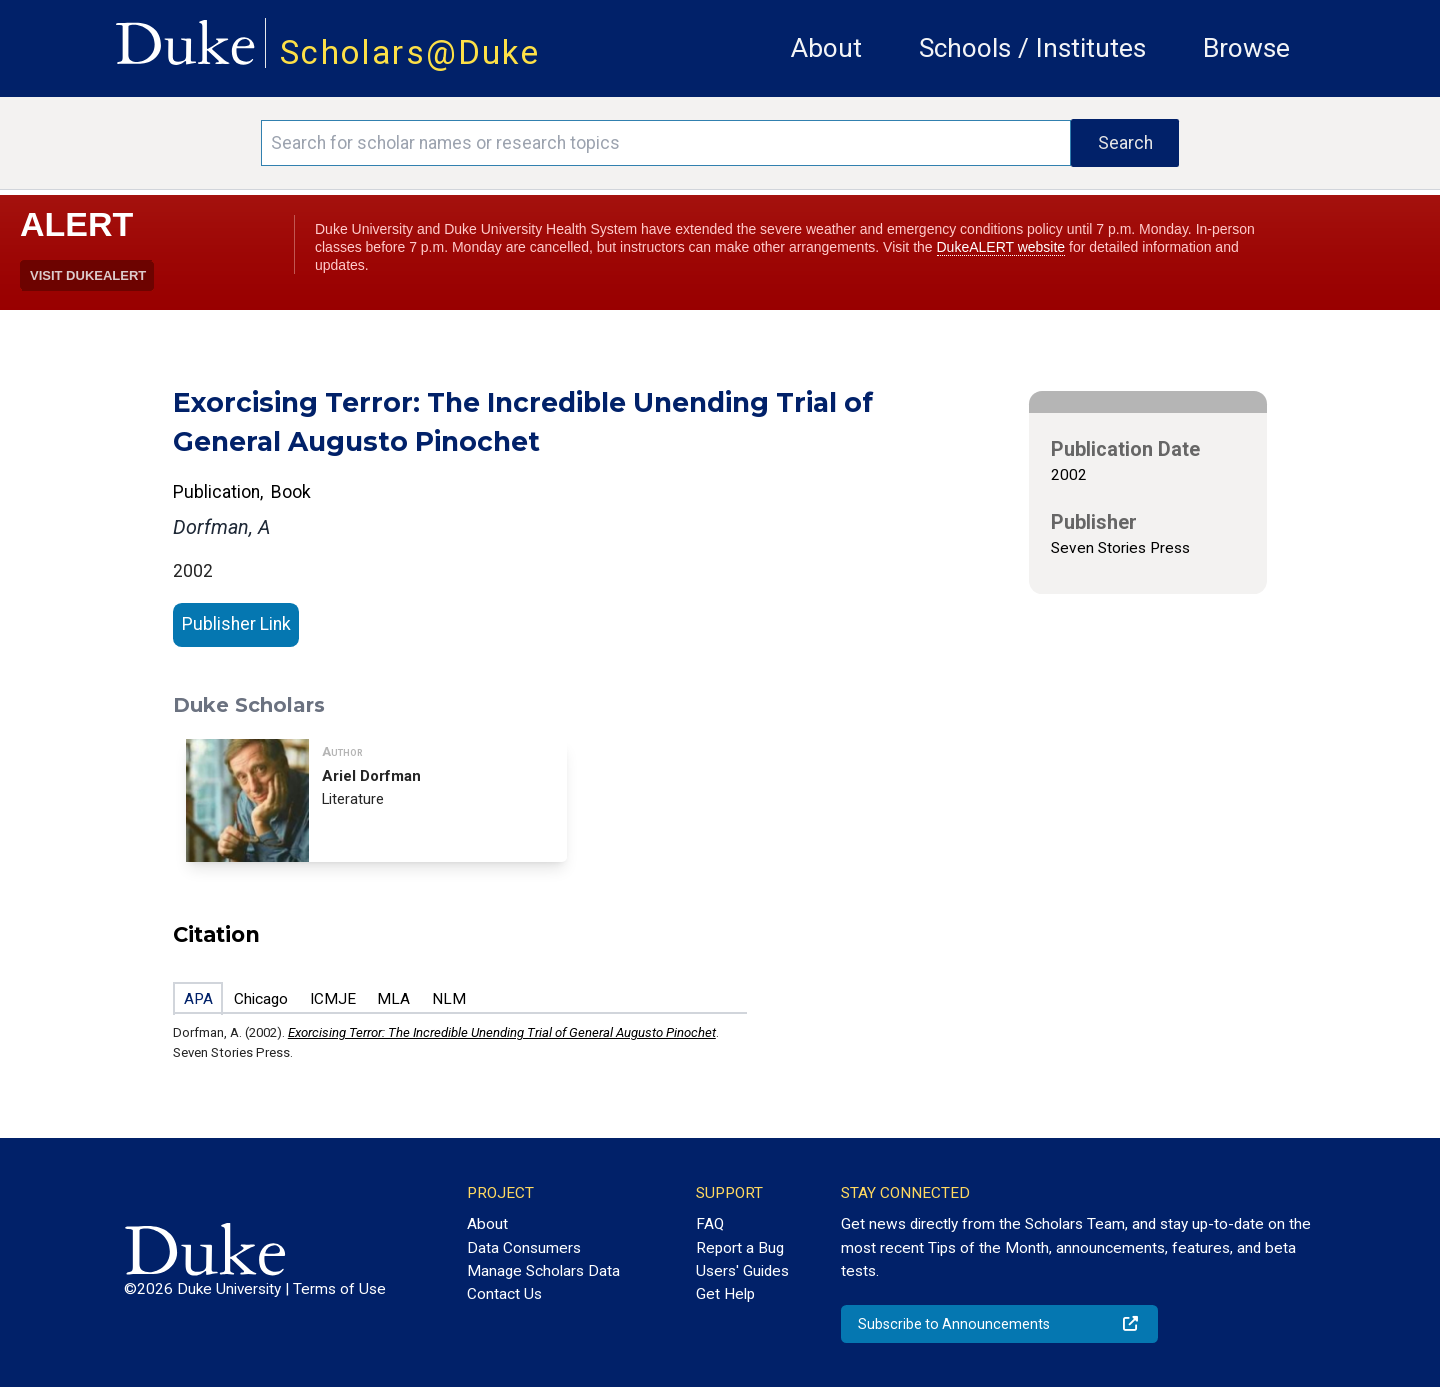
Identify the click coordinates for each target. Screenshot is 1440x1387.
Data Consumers (524, 1248)
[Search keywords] (666, 143)
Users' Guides (742, 1271)
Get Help (725, 1294)
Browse (1246, 48)
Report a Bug (740, 1248)
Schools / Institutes (1032, 48)
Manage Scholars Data (543, 1271)
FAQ (710, 1224)
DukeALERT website (1001, 247)
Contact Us (504, 1294)
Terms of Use (339, 1289)
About (826, 48)
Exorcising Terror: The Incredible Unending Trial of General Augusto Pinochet (502, 1032)
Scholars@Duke (410, 52)
